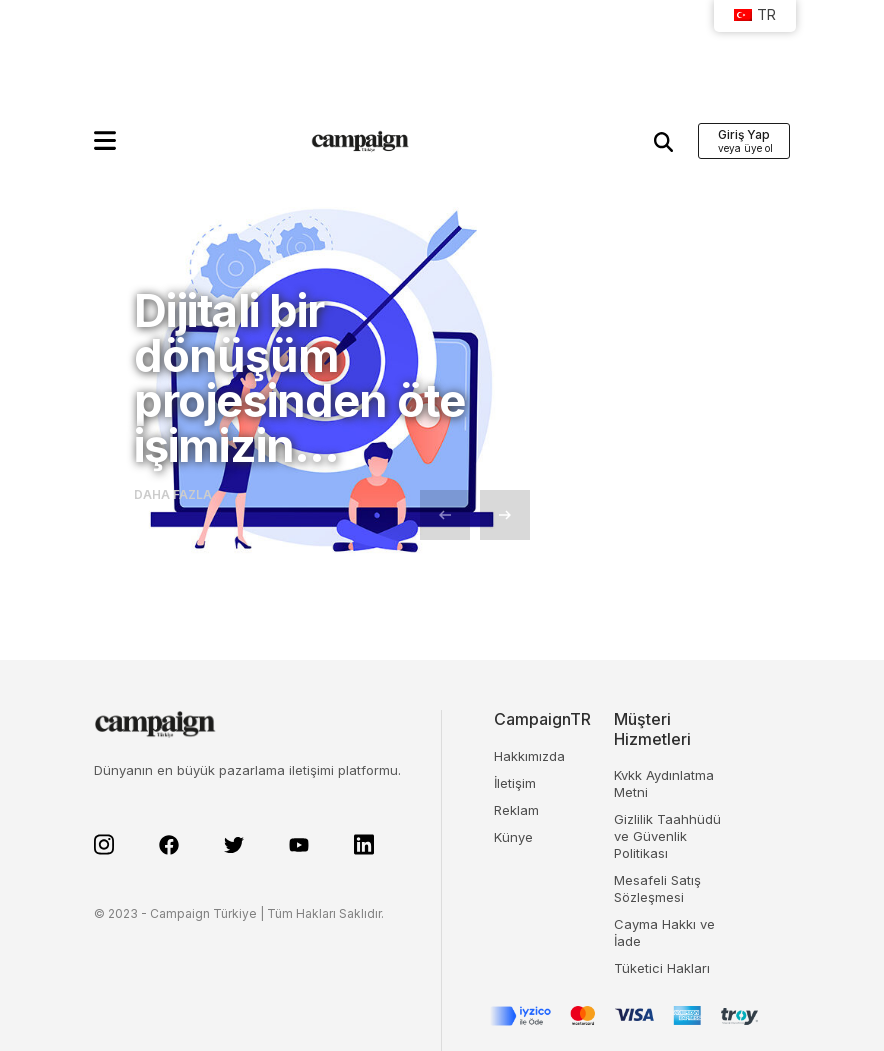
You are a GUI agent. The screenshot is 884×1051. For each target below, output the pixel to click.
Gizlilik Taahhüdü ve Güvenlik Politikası (667, 836)
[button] (105, 140)
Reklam (516, 810)
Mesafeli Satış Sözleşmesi (657, 888)
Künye (513, 837)
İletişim (515, 783)
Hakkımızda (529, 756)
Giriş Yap (744, 134)
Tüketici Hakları (662, 968)
